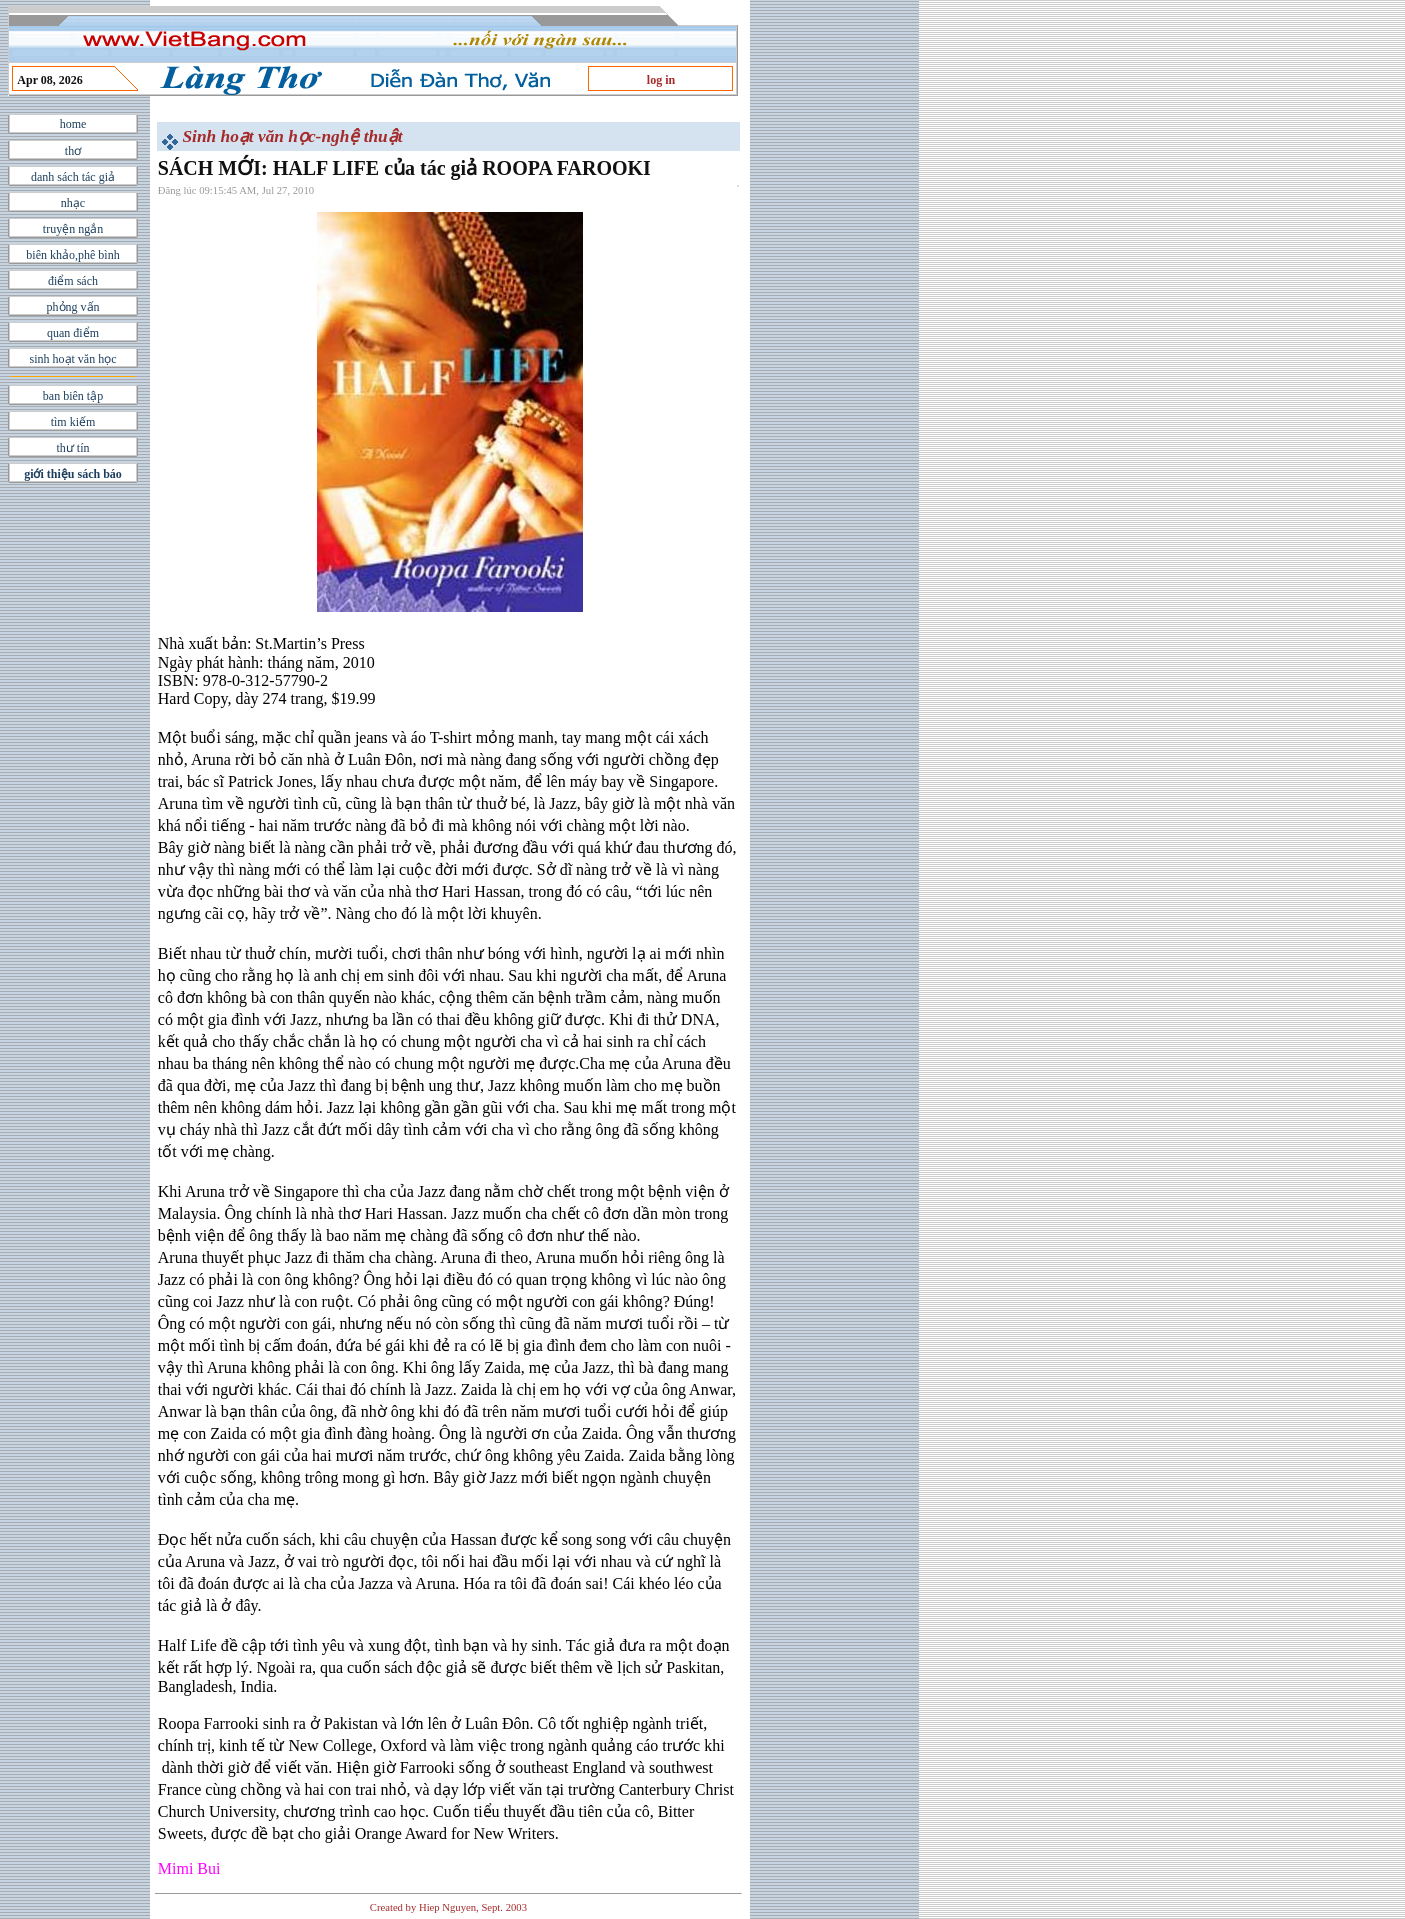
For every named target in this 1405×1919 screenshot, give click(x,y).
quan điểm (73, 333)
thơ (73, 151)
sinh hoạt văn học (73, 359)
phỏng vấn (73, 307)
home (73, 124)
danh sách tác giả (73, 177)
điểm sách (73, 281)
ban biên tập (73, 396)
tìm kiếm (73, 422)
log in (661, 80)
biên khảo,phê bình (72, 255)
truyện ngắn (73, 229)
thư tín (72, 448)
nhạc (73, 203)
